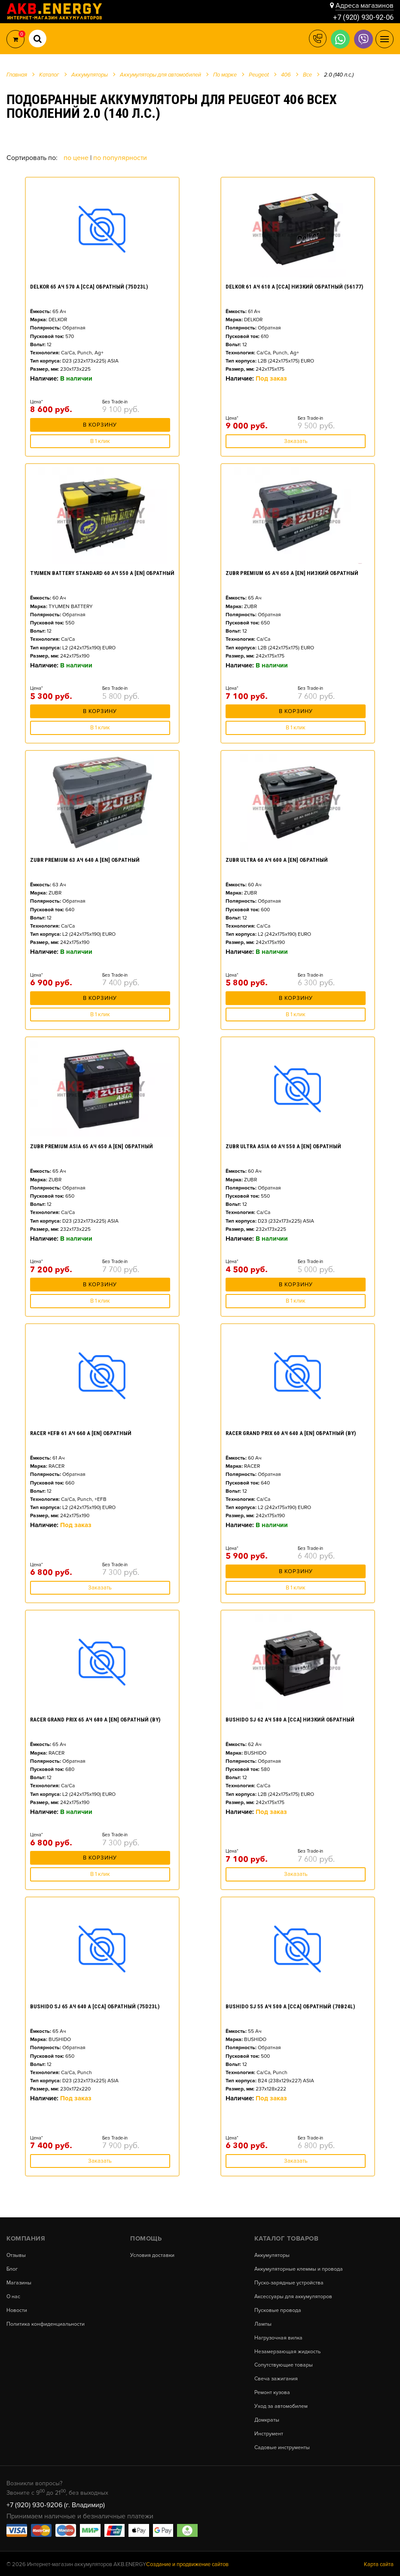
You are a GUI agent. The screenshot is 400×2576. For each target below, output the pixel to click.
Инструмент (268, 2432)
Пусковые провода (278, 2310)
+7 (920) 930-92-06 (361, 17)
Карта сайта (379, 2562)
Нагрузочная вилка (279, 2337)
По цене (77, 158)
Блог (12, 2269)
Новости (16, 2310)
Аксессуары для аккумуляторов (294, 2296)
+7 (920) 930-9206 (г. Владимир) (55, 2503)
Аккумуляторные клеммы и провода (299, 2269)
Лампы (263, 2323)
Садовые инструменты (282, 2446)
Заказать (296, 441)
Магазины (19, 2283)
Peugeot (259, 74)
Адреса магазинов (365, 5)
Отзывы (16, 2255)
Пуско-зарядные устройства (289, 2283)
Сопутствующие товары (283, 2364)
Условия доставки (152, 2255)
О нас (13, 2296)
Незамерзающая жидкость (288, 2351)
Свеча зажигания (276, 2378)
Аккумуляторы (272, 2255)
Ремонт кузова (272, 2391)
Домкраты (267, 2419)
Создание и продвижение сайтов (187, 2562)
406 (286, 74)
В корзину (100, 427)
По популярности (120, 158)
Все (307, 74)
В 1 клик (100, 441)
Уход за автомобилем (281, 2405)
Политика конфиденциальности (46, 2323)
